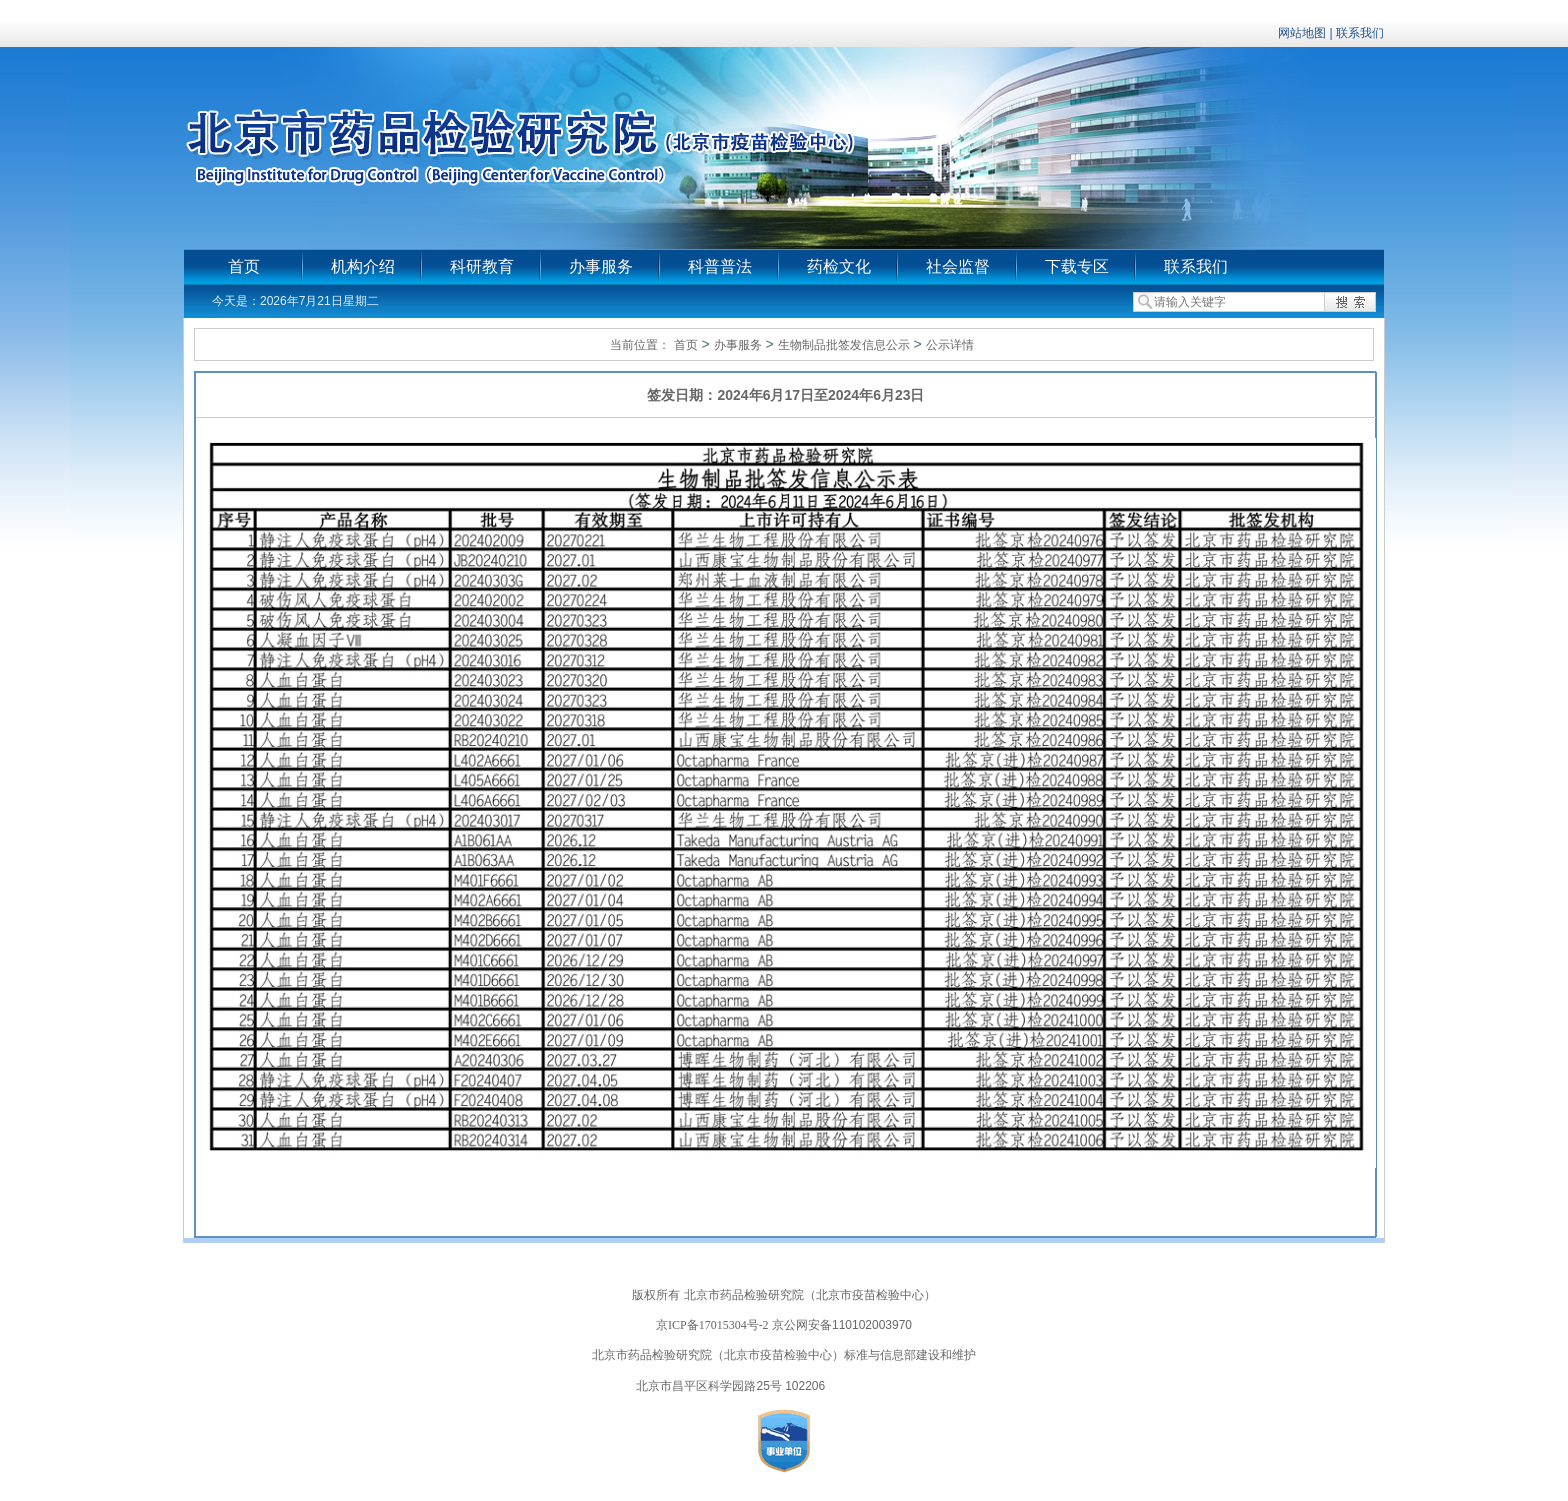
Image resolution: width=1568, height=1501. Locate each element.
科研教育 (482, 266)
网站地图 (1302, 33)
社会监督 (958, 266)
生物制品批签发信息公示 (844, 345)
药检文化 (839, 266)
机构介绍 (363, 266)
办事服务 (601, 266)
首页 (244, 266)
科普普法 (720, 266)
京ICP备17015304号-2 (712, 1325)
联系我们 (1360, 33)
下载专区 (1077, 266)
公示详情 (950, 345)
